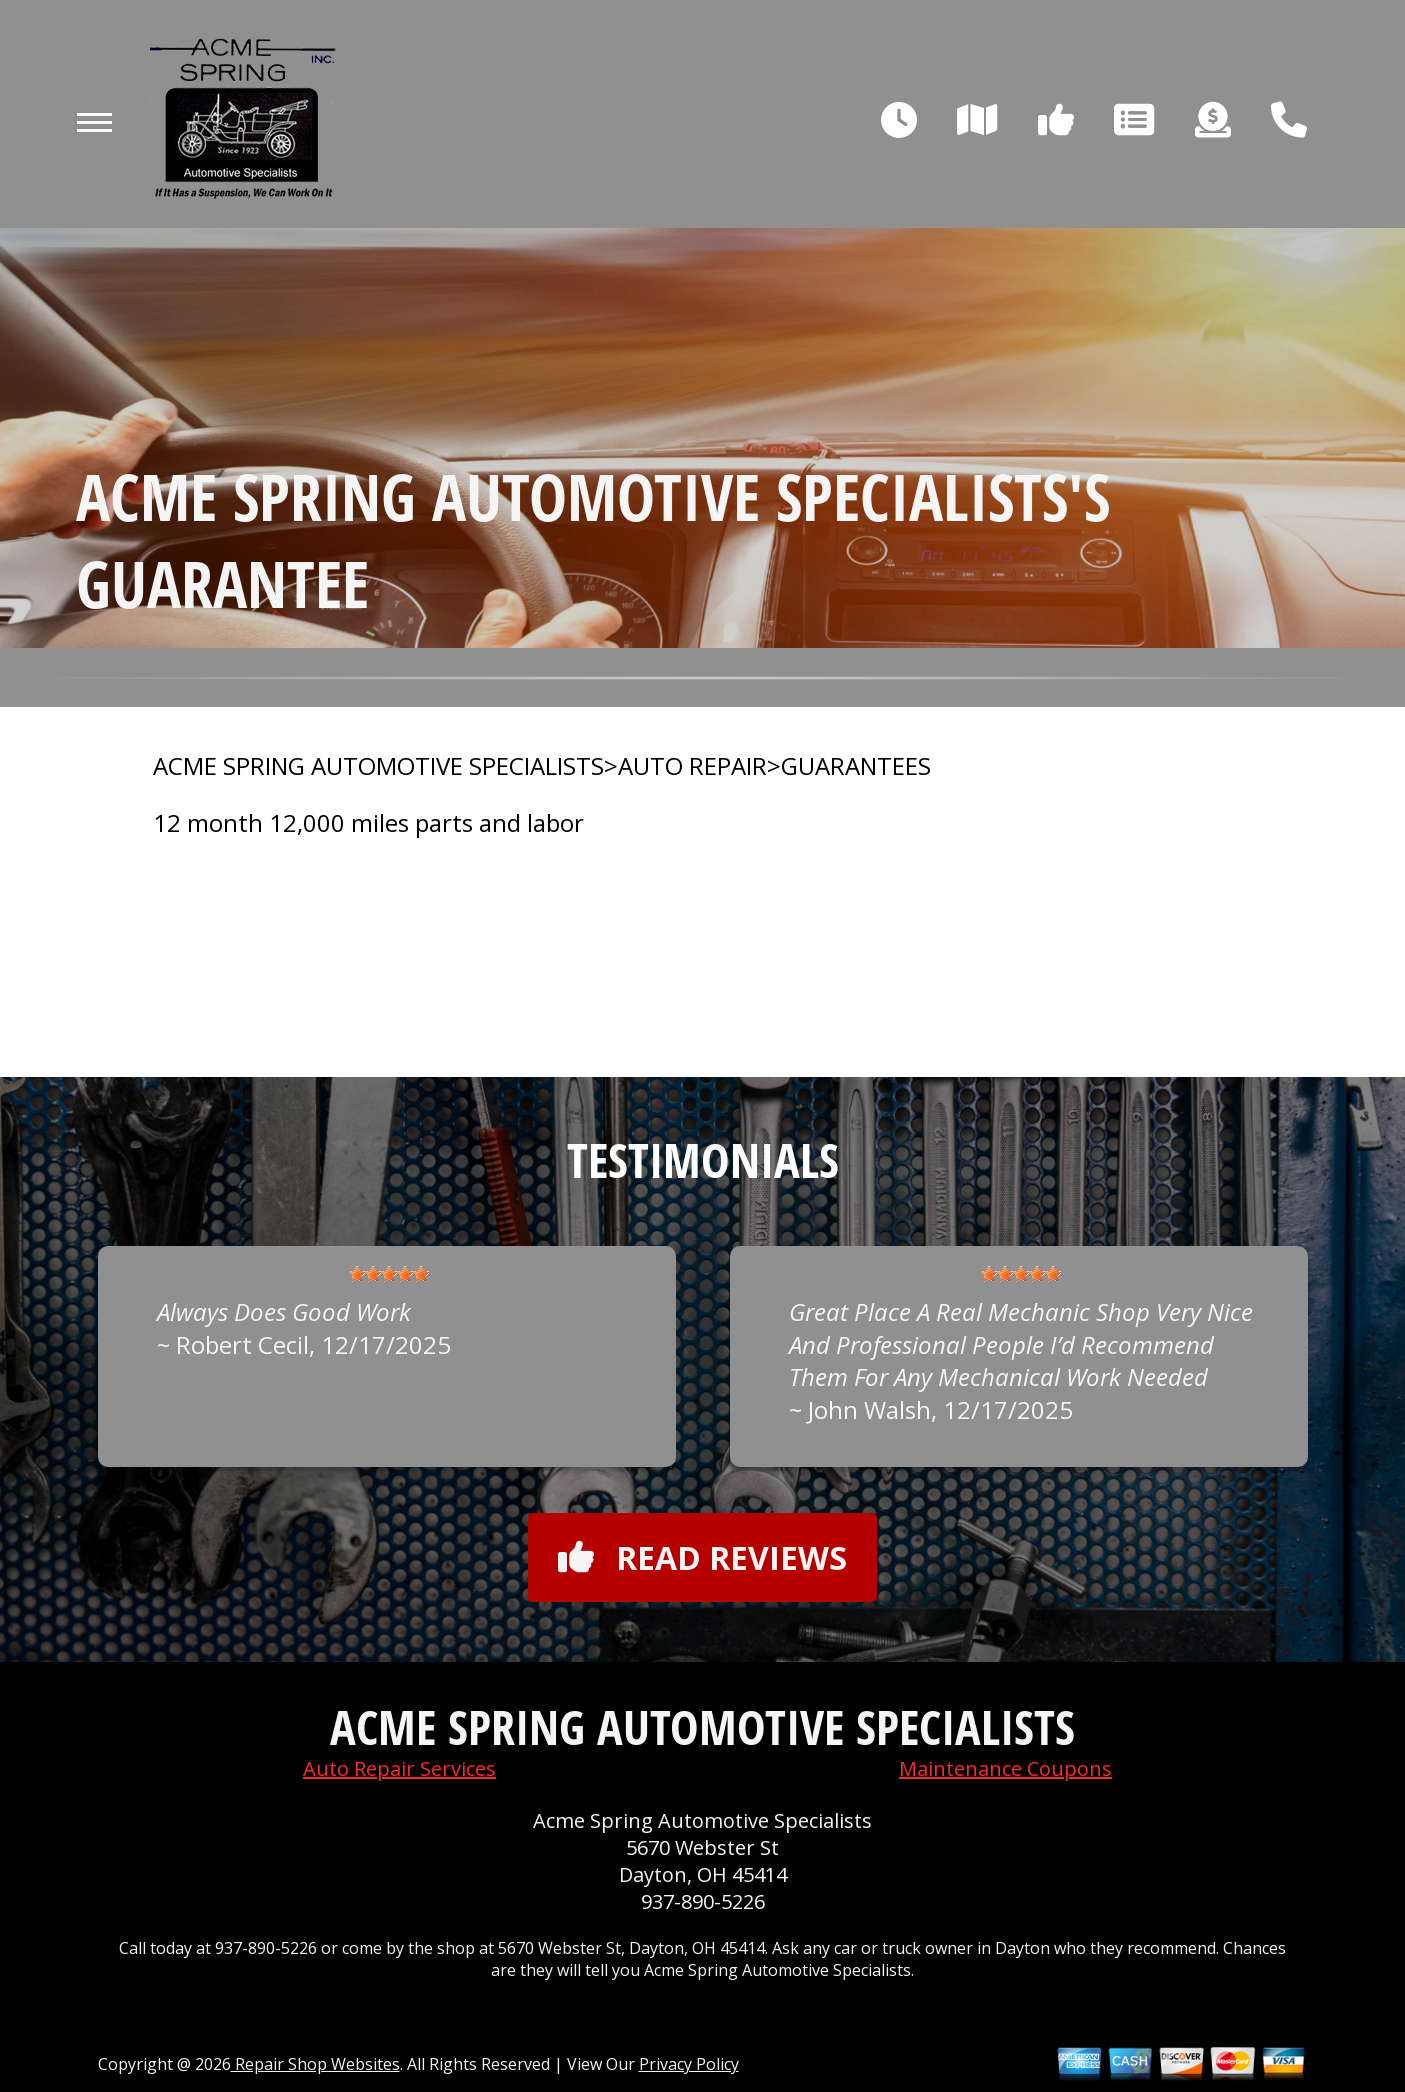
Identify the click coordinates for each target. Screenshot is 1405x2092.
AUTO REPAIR (692, 766)
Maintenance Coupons (1005, 1768)
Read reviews (702, 1557)
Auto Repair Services (399, 1768)
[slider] (389, 1274)
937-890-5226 (703, 1901)
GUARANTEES (856, 766)
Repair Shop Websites (315, 2064)
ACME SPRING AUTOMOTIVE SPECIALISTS (378, 766)
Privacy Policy (689, 2064)
